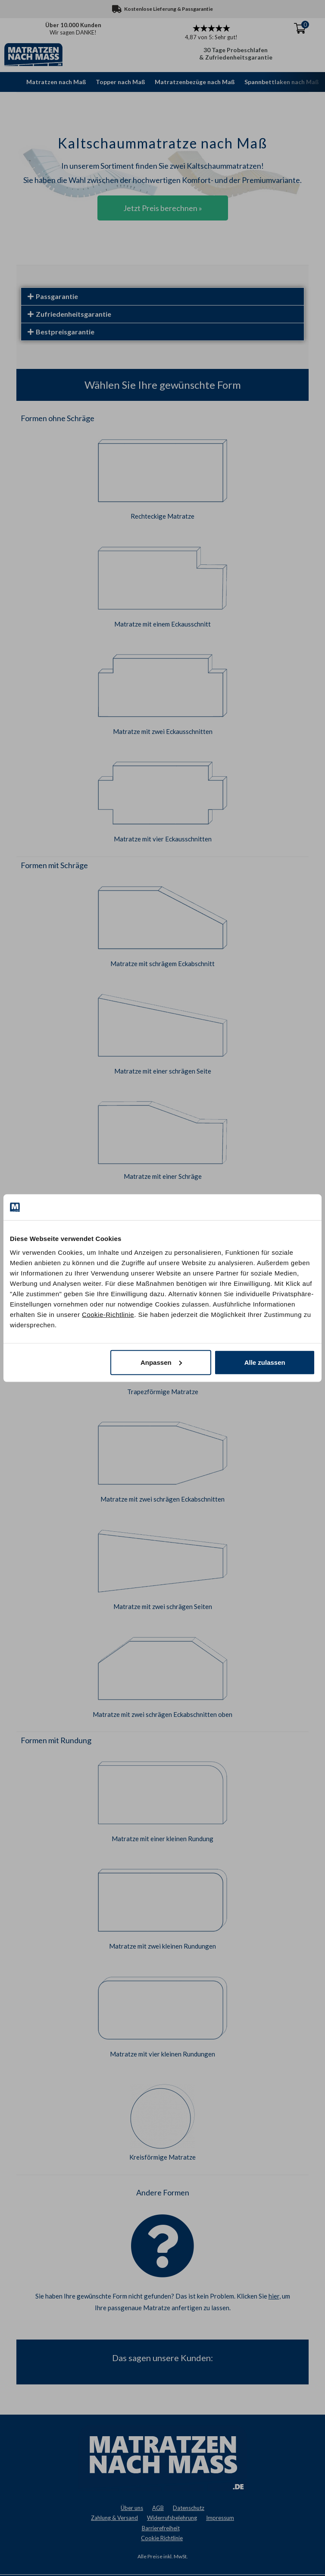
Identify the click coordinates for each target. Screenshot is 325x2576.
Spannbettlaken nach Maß (281, 81)
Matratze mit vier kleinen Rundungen (162, 2054)
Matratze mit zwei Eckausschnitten (162, 731)
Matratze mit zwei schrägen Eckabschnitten (162, 1499)
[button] (162, 296)
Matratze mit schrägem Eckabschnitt (162, 963)
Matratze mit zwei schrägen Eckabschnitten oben (162, 1714)
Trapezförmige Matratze (162, 1391)
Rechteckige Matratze (162, 516)
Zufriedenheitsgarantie (73, 314)
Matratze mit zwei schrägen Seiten (162, 1606)
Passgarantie (57, 296)
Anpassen (161, 1362)
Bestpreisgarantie (65, 332)
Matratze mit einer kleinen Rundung (162, 1838)
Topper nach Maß (120, 81)
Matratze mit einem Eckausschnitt (162, 624)
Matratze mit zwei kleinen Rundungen (162, 1946)
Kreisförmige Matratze (162, 2157)
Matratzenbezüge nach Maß (195, 81)
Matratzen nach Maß (56, 81)
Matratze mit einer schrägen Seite (162, 1071)
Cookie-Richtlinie (108, 1314)
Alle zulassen (264, 1362)
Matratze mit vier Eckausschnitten (163, 839)
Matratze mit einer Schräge (163, 1176)
